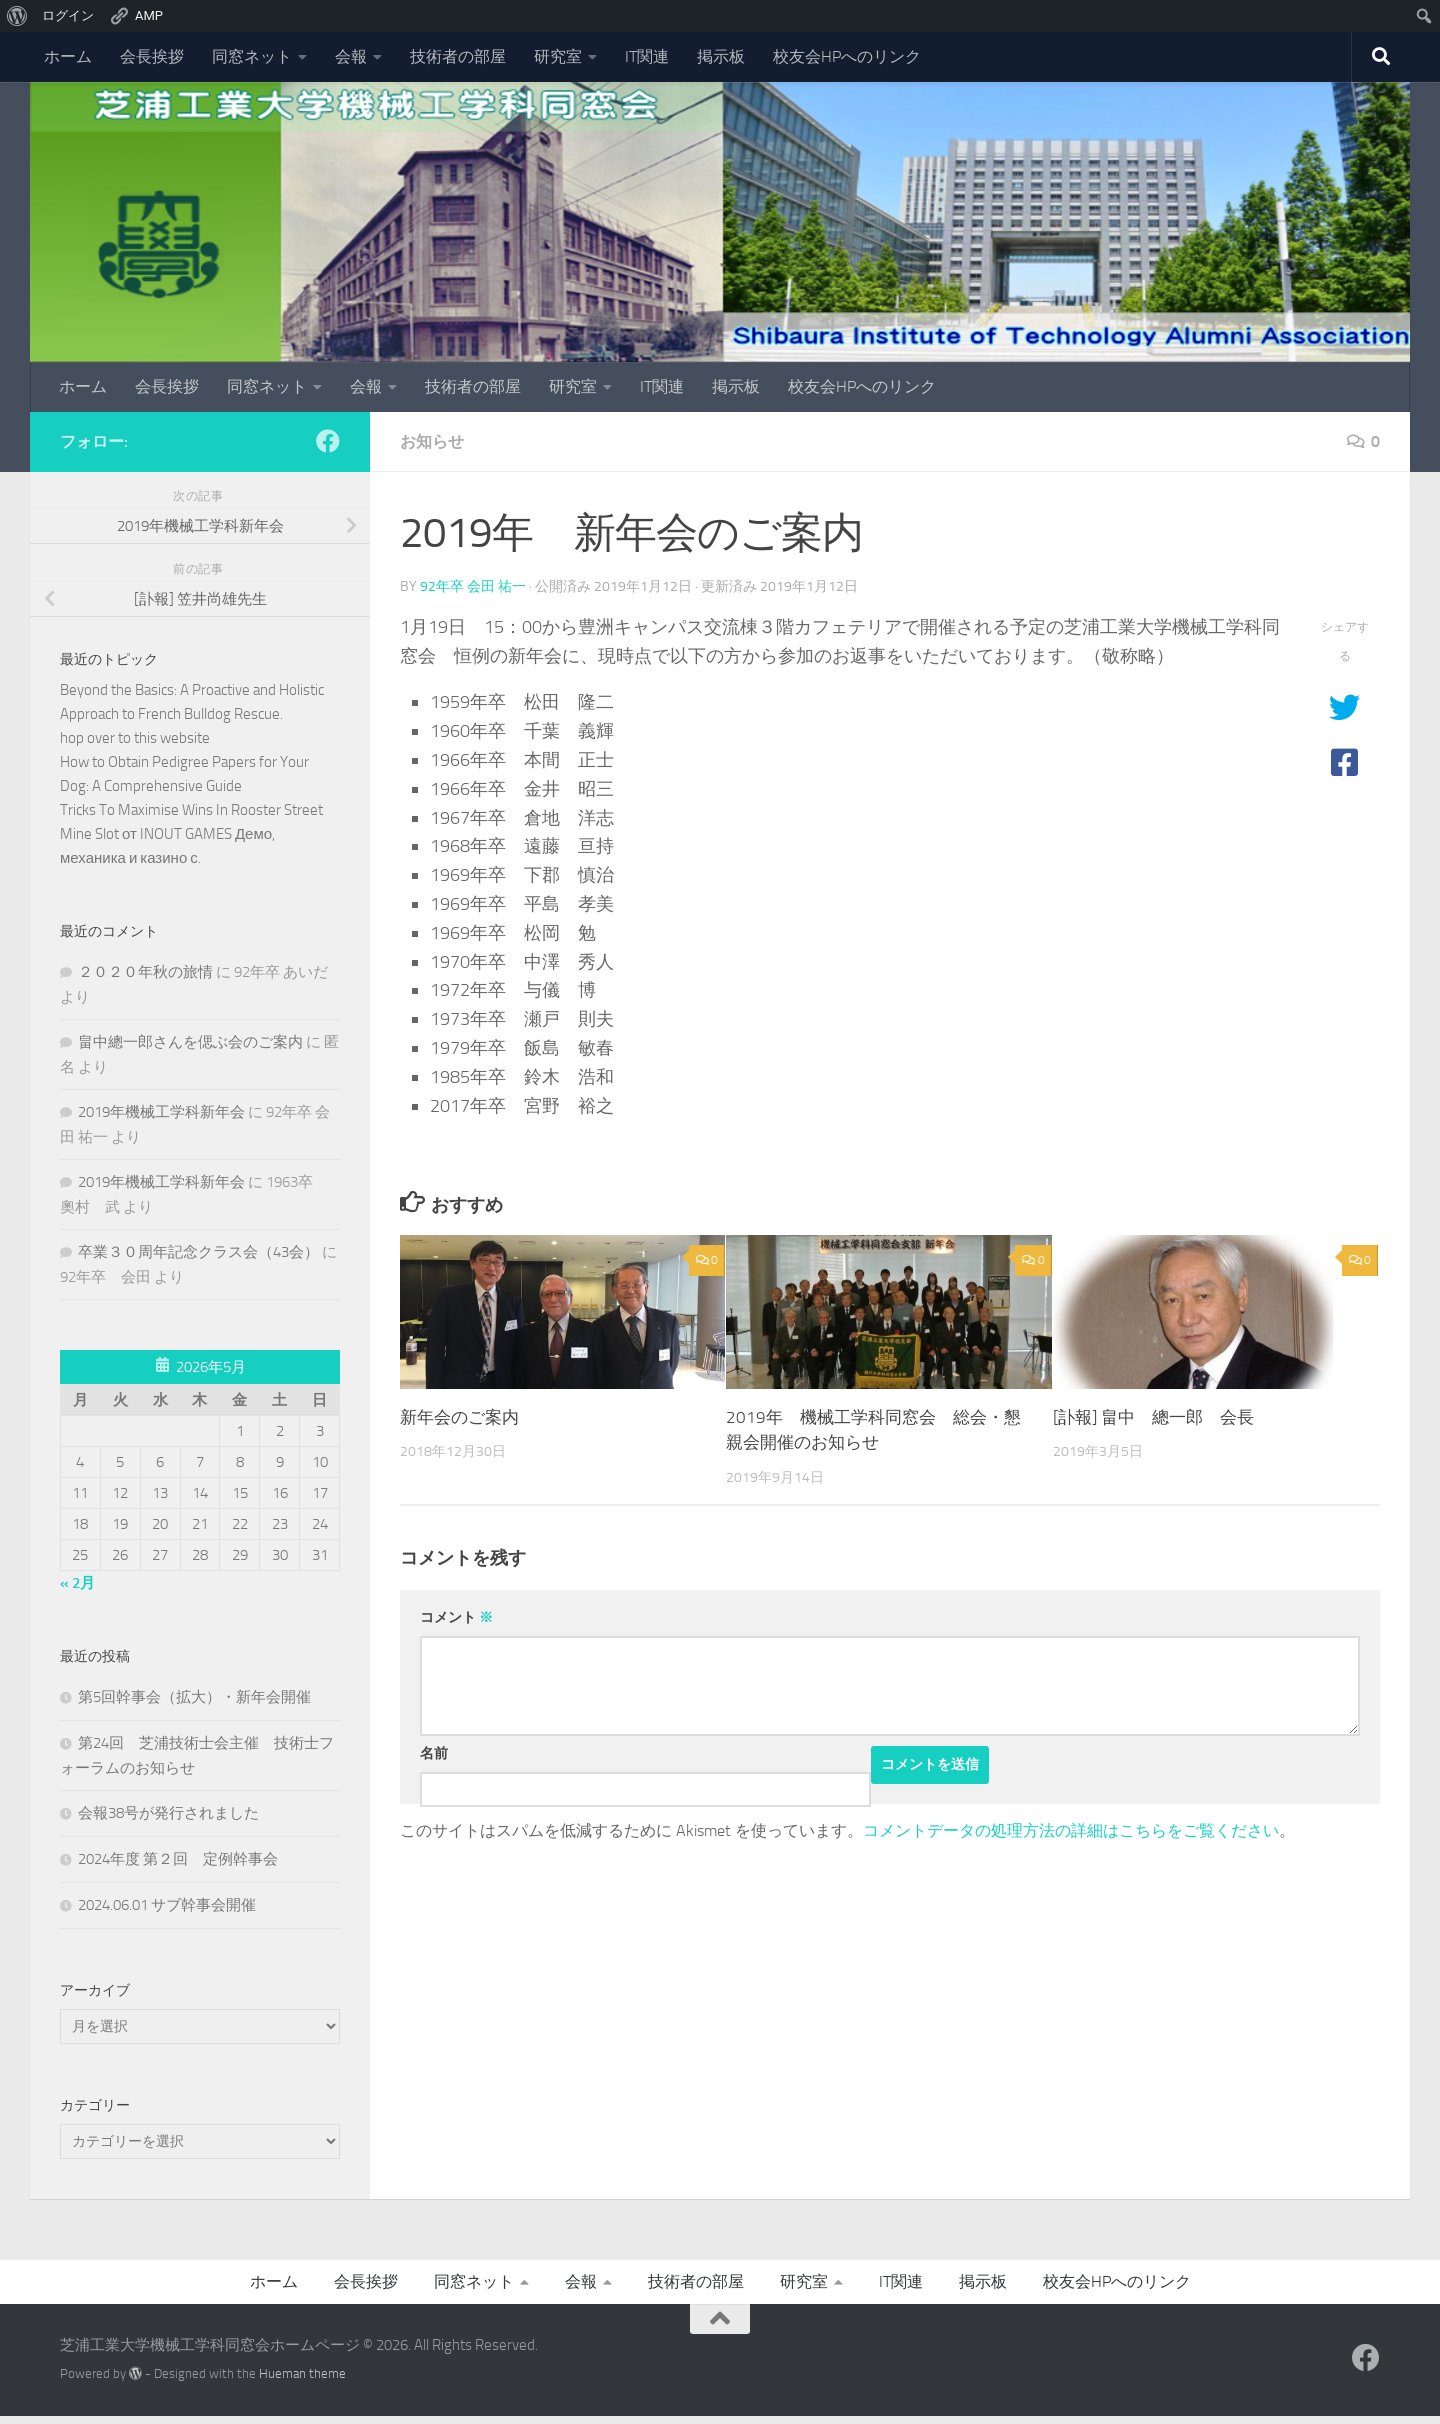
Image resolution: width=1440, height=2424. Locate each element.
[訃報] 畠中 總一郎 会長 (1153, 1417)
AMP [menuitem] (136, 16)
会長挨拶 (152, 56)
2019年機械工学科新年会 (161, 1112)
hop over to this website (135, 738)
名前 (434, 1753)
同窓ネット (252, 56)
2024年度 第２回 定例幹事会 (178, 1859)
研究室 (558, 56)
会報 (351, 56)
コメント (456, 1617)
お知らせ (432, 441)
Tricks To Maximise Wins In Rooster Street (191, 810)
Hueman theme (302, 2373)
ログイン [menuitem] (68, 15)
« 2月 (77, 1583)
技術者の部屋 (458, 56)
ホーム (68, 56)
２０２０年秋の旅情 (145, 972)
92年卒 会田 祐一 (473, 586)
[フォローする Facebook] (328, 441)
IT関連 (647, 56)
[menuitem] (17, 16)
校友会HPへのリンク (847, 56)
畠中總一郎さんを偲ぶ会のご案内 (190, 1042)
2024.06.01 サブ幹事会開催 (167, 1905)
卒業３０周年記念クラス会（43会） (198, 1252)
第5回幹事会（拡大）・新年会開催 (194, 1697)
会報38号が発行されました (168, 1813)
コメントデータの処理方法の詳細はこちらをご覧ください (1071, 1830)
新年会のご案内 (459, 1417)
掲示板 (721, 56)
